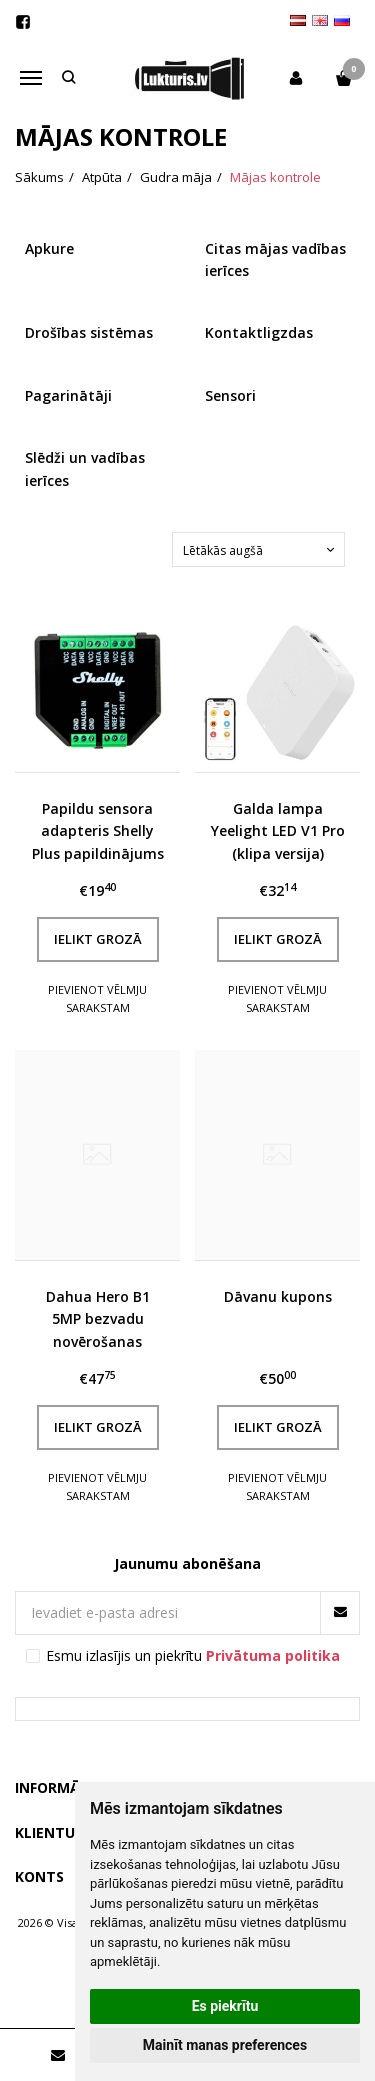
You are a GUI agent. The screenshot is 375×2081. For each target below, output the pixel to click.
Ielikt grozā (98, 939)
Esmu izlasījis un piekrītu (193, 1655)
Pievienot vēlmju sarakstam (97, 998)
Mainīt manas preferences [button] (225, 2045)
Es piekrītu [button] (225, 2006)
